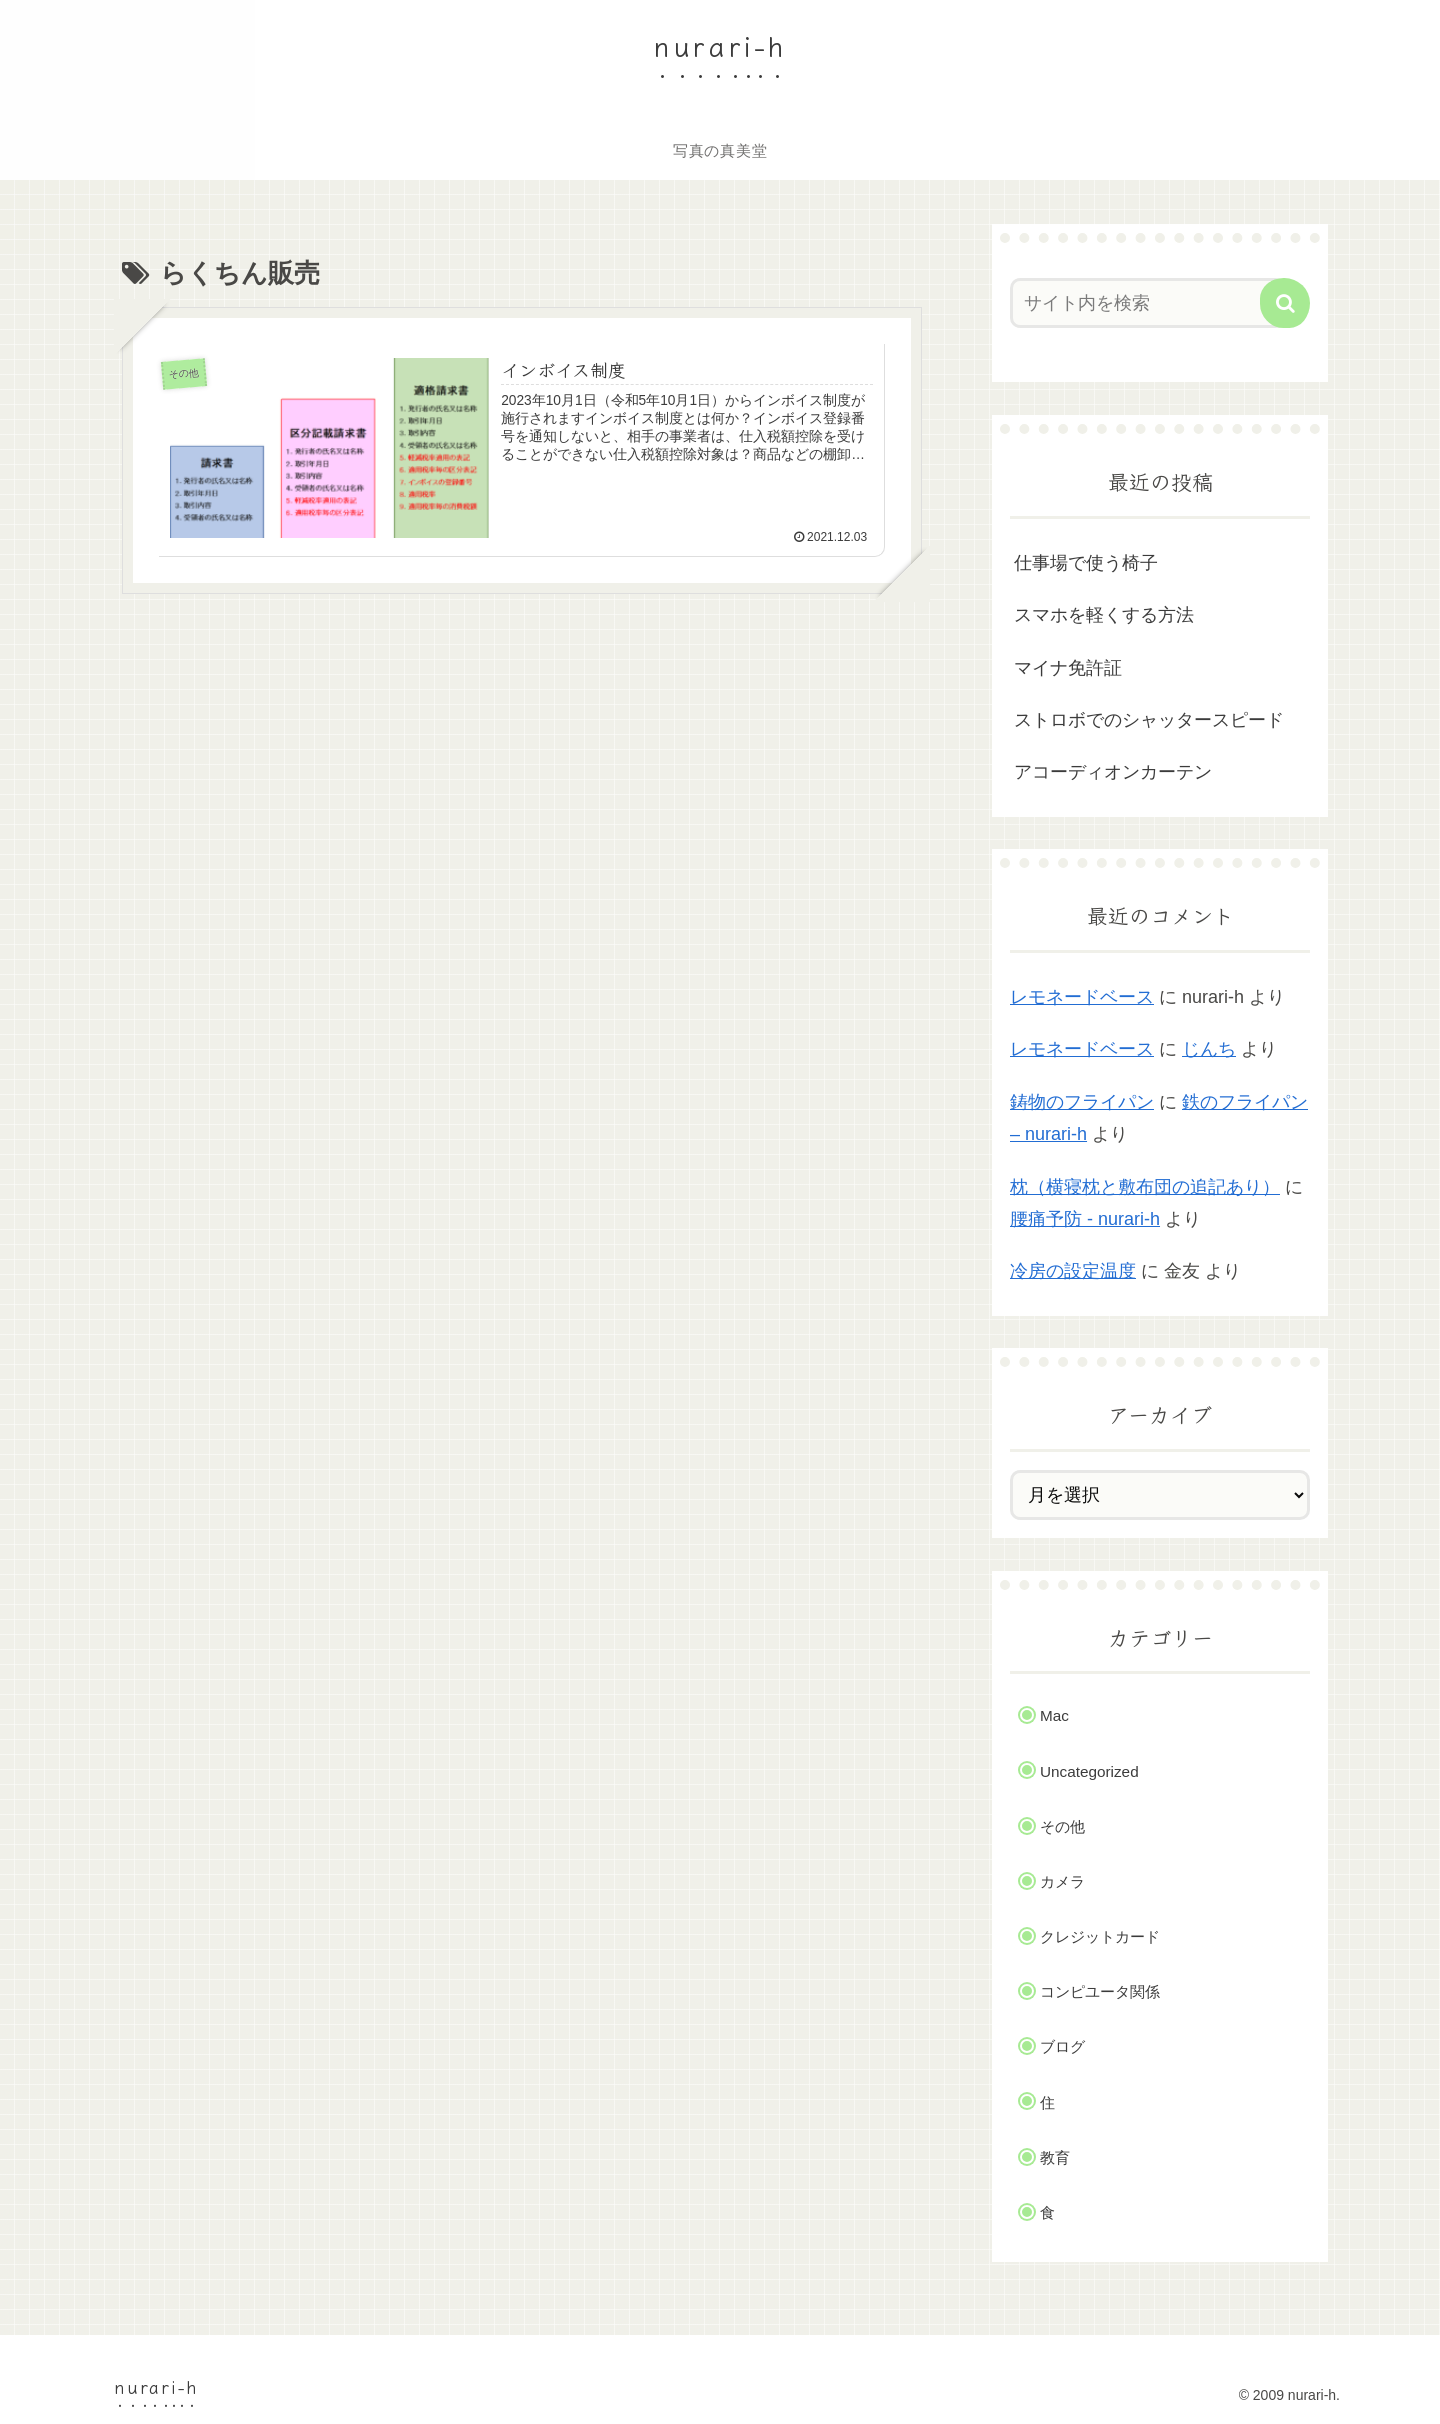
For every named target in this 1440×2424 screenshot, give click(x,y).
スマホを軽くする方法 (1104, 615)
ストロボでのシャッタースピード (1149, 720)
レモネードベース (1082, 997)
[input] (1148, 303)
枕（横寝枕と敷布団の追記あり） (1145, 1187)
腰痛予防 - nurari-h (1085, 1219)
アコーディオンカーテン (1113, 772)
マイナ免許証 (1068, 668)
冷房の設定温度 (1073, 1271)
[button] (1285, 303)
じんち (1209, 1049)
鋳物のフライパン (1082, 1102)
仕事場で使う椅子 (1086, 563)
